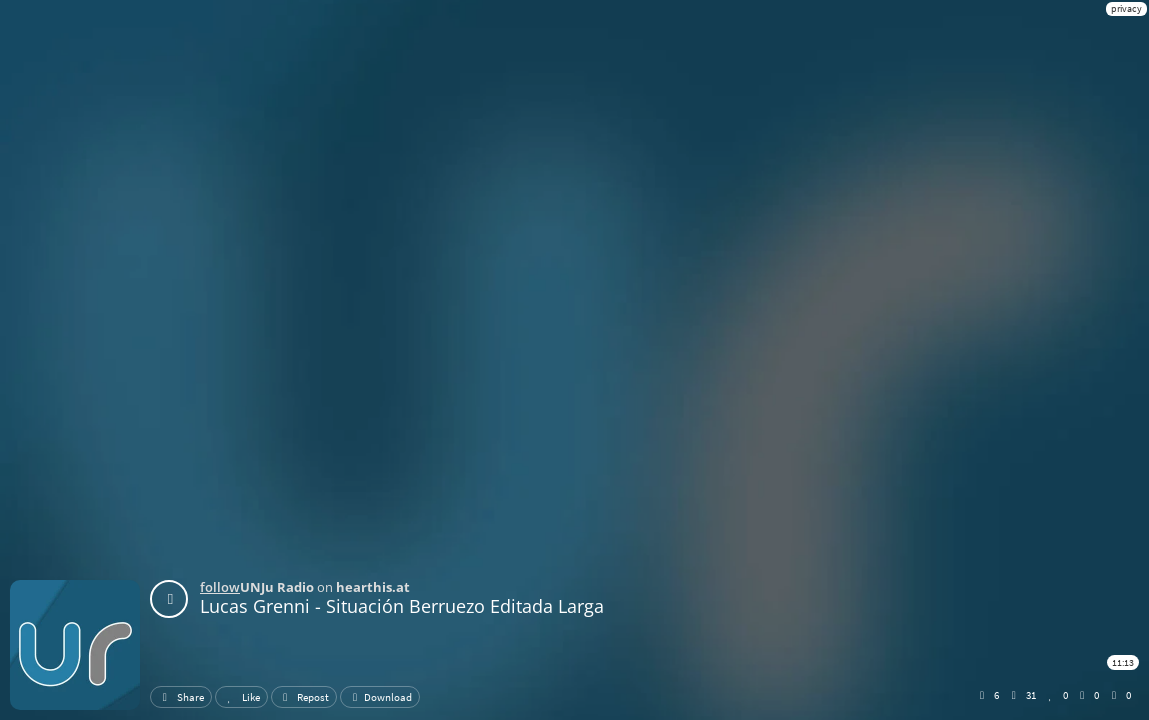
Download (380, 697)
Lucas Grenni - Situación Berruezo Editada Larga (402, 606)
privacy (1126, 8)
